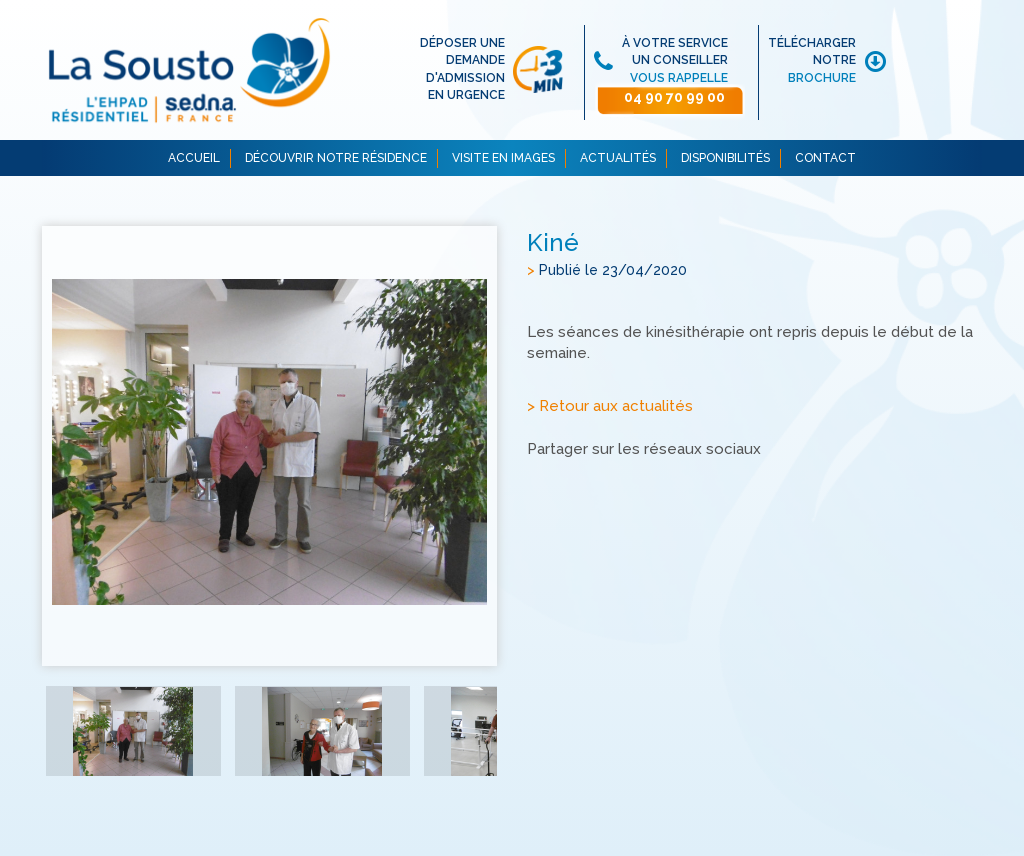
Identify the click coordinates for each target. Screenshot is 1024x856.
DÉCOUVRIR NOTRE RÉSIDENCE (336, 158)
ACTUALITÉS (618, 158)
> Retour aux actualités (610, 406)
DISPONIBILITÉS (725, 158)
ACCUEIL (194, 158)
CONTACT (825, 158)
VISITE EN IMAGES (503, 158)
